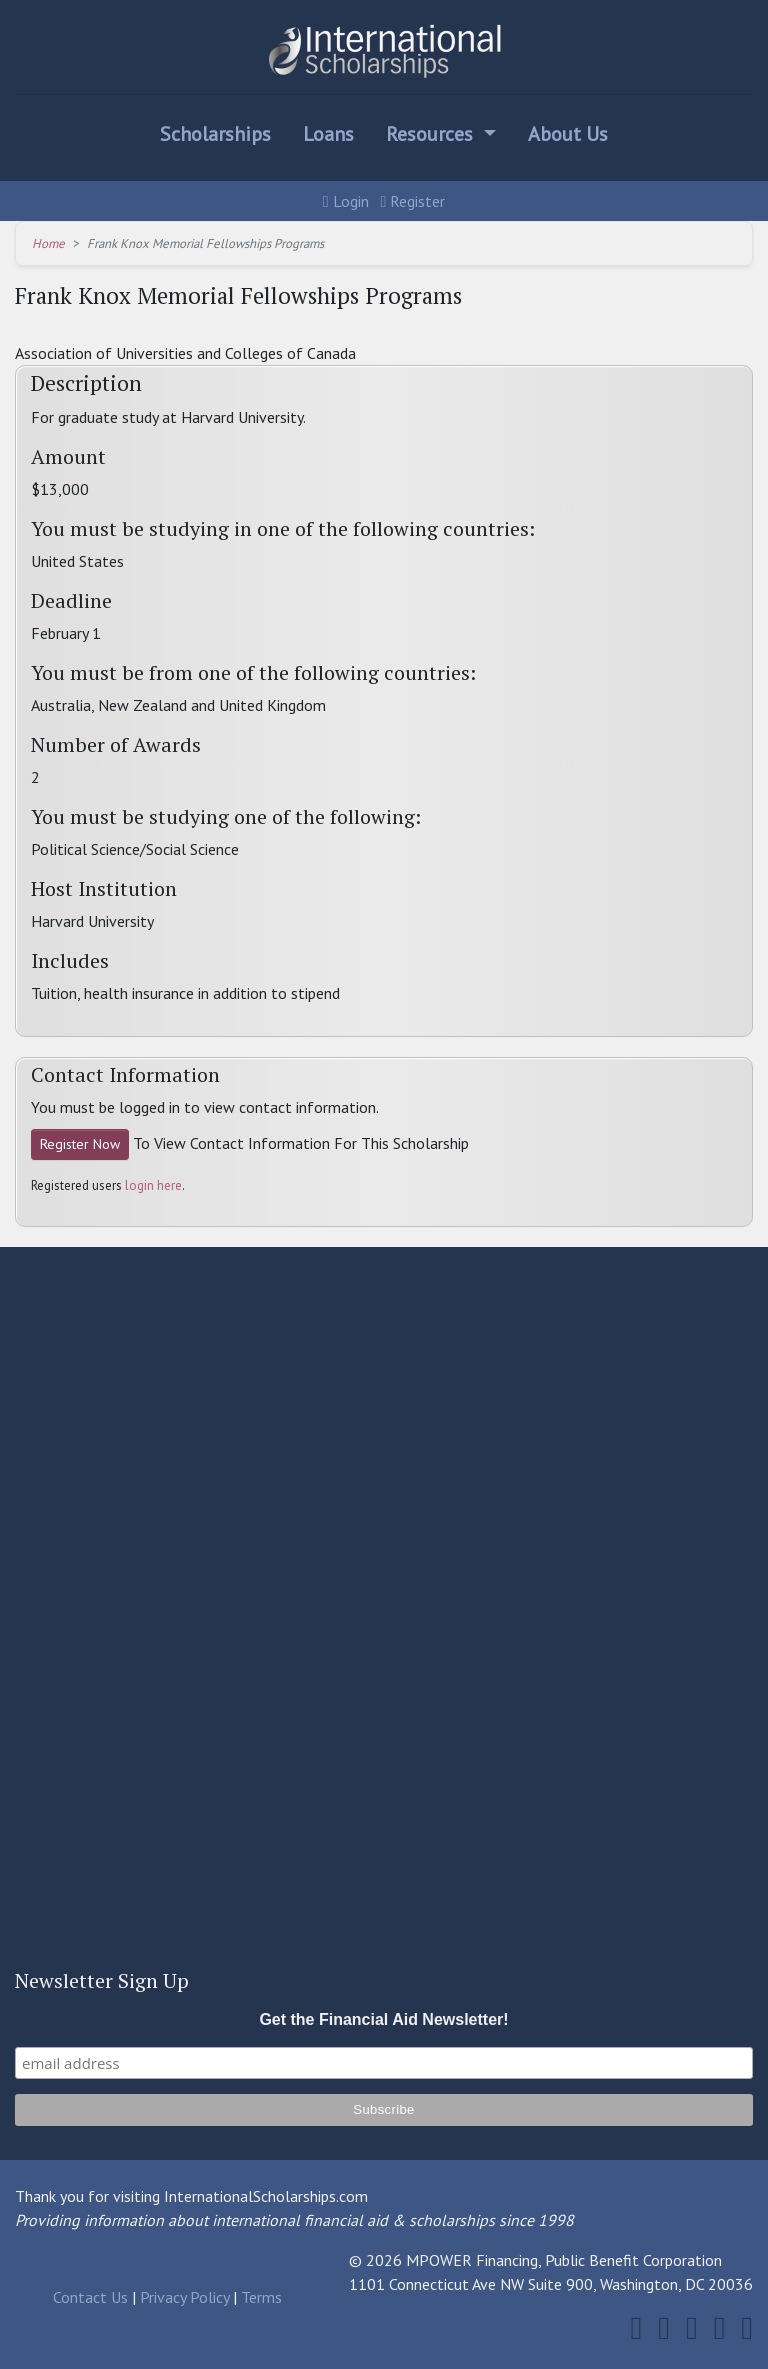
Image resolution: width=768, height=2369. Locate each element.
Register (413, 201)
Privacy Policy (184, 2297)
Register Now (80, 1144)
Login (346, 201)
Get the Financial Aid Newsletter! (383, 2019)
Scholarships (215, 134)
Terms (261, 2297)
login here (153, 1185)
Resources (432, 134)
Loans (328, 134)
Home (48, 243)
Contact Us (90, 2297)
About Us (568, 134)
